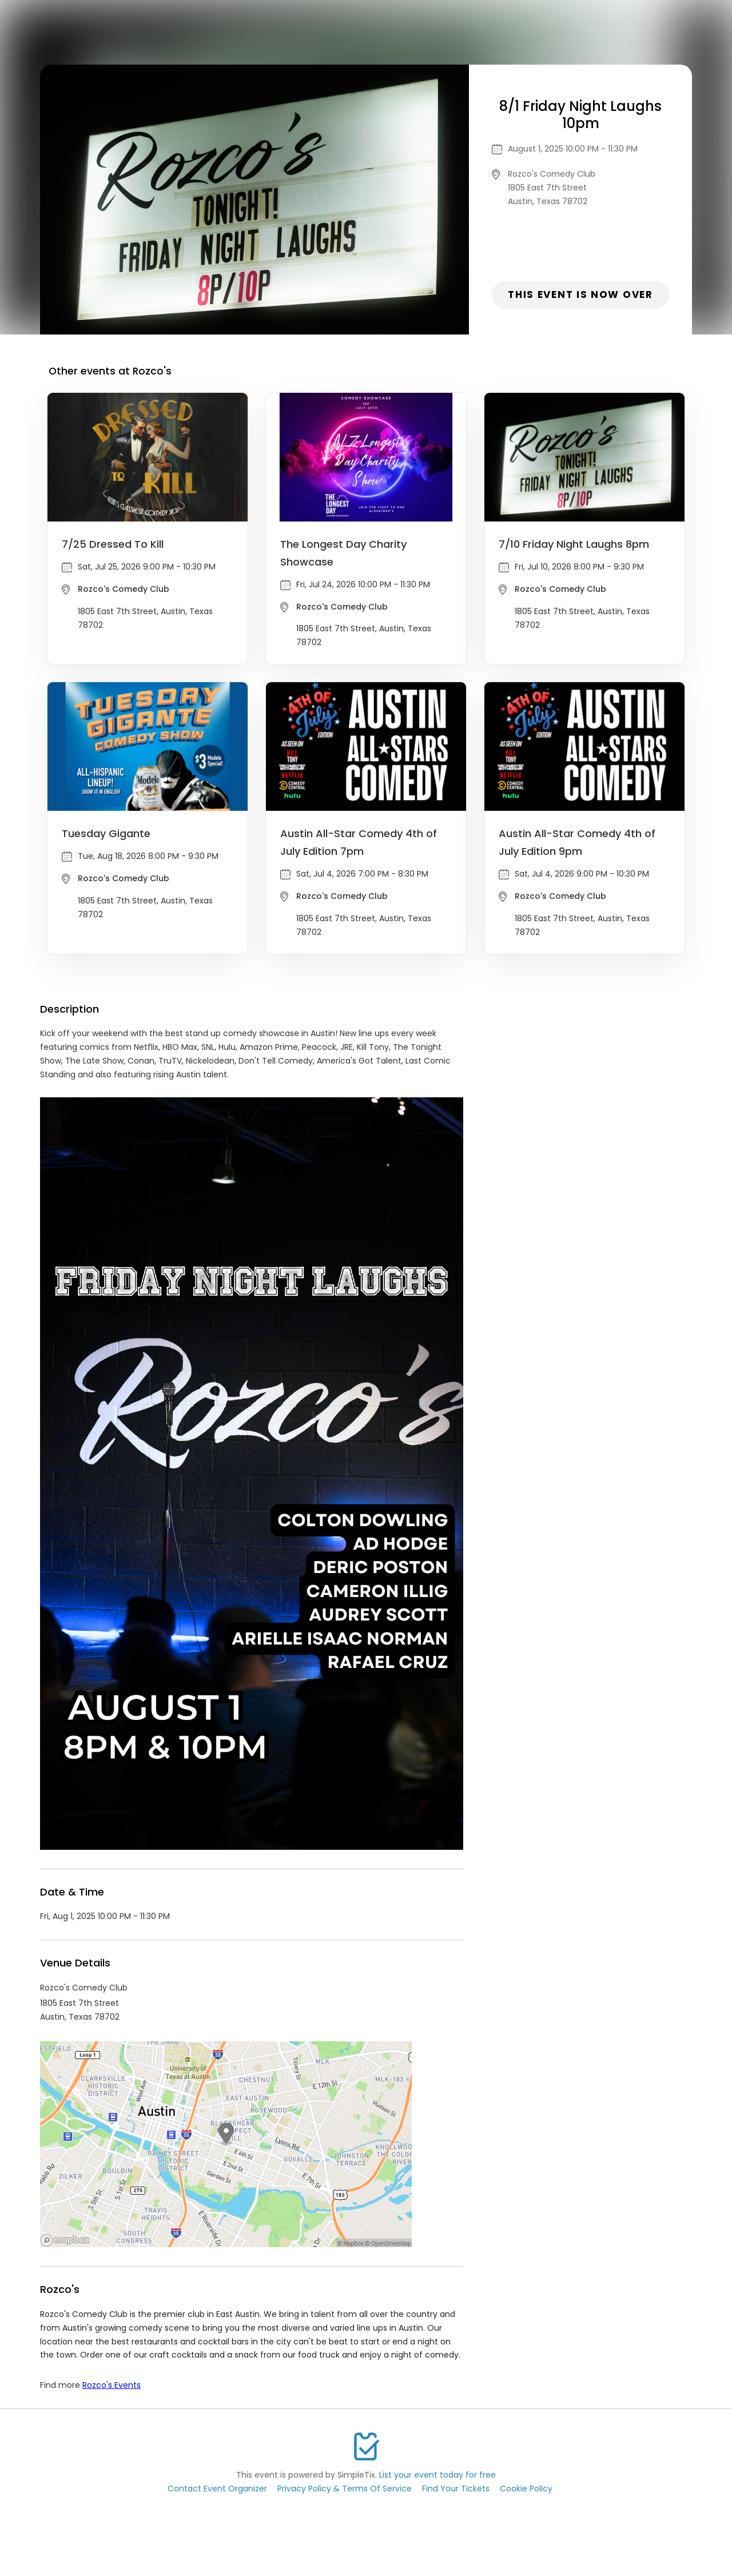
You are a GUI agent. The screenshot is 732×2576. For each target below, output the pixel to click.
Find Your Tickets (456, 2488)
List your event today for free (437, 2475)
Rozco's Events (111, 2385)
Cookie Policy (526, 2488)
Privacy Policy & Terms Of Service (344, 2488)
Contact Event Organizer (217, 2488)
